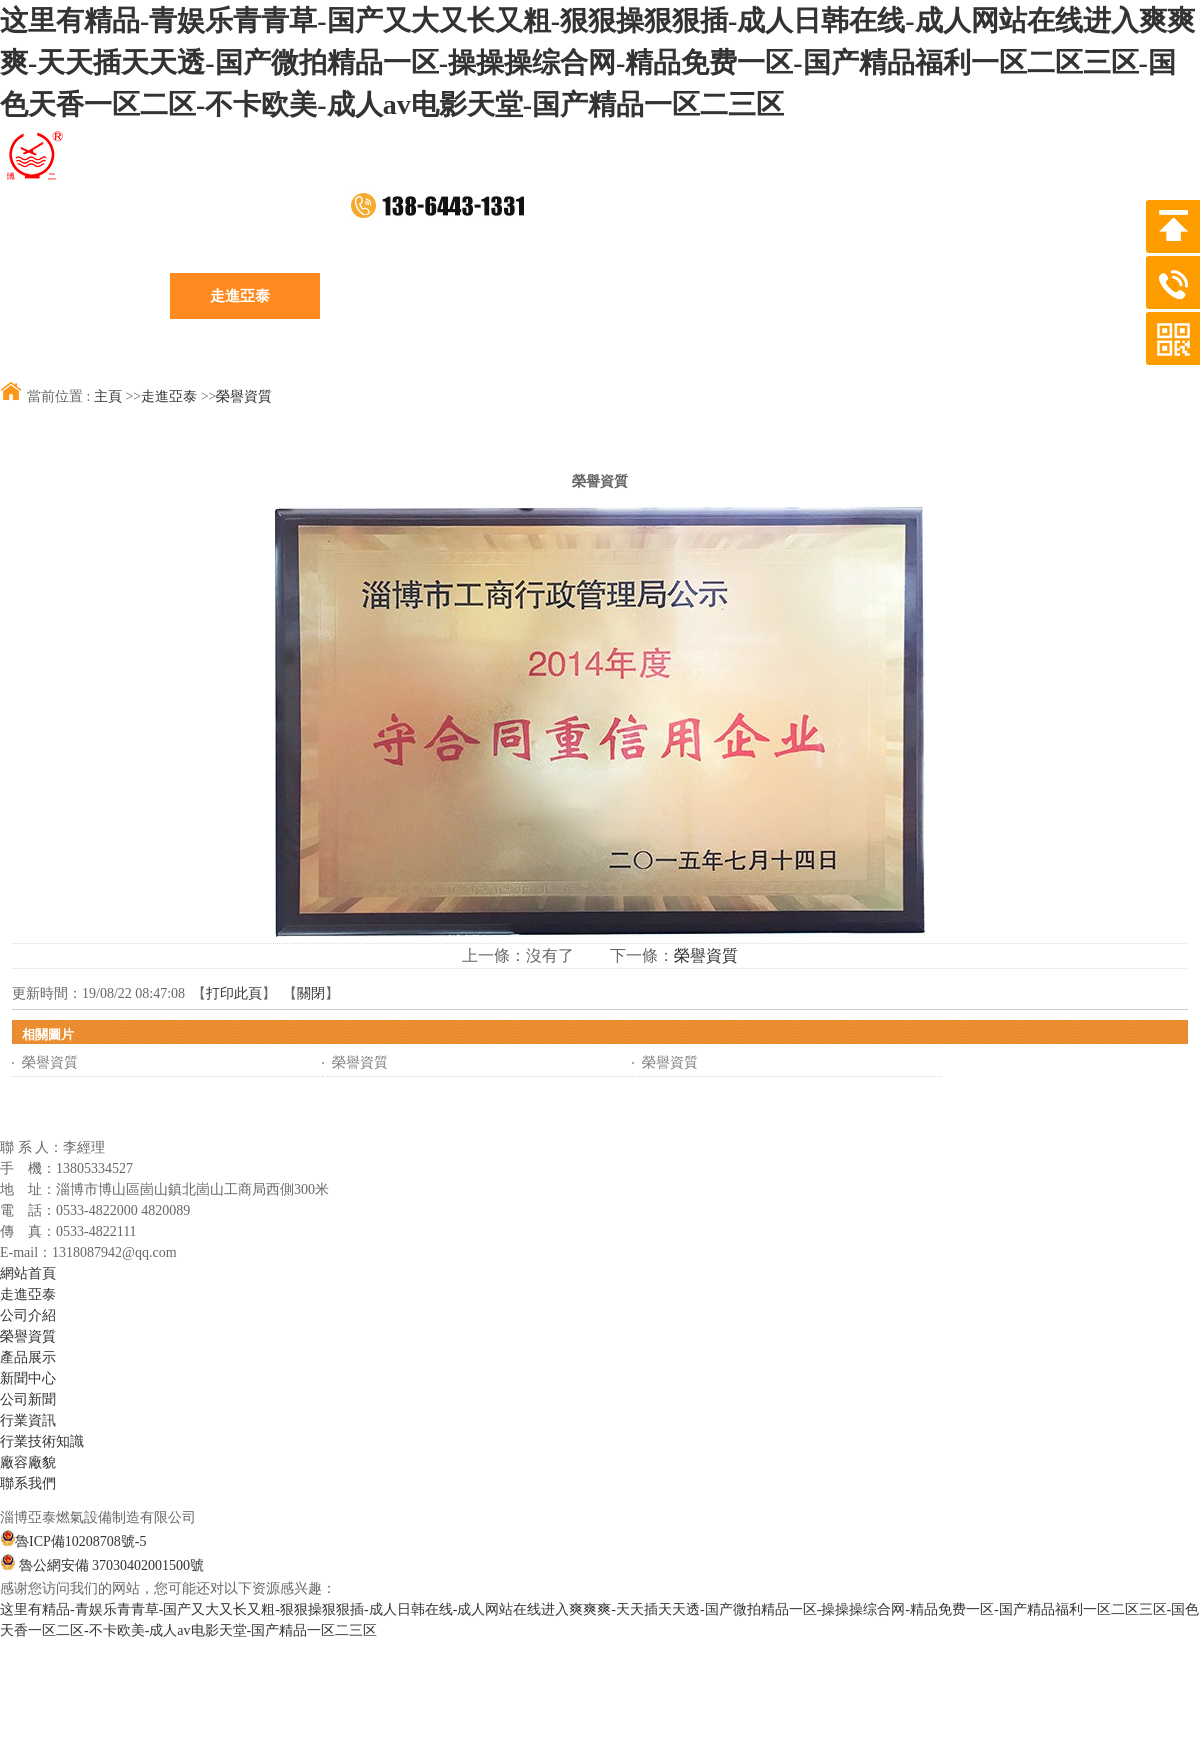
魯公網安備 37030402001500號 (102, 1565)
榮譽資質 (244, 396)
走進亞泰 (169, 396)
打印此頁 (234, 993)
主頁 (108, 396)
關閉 (311, 993)
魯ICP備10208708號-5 (73, 1541)
